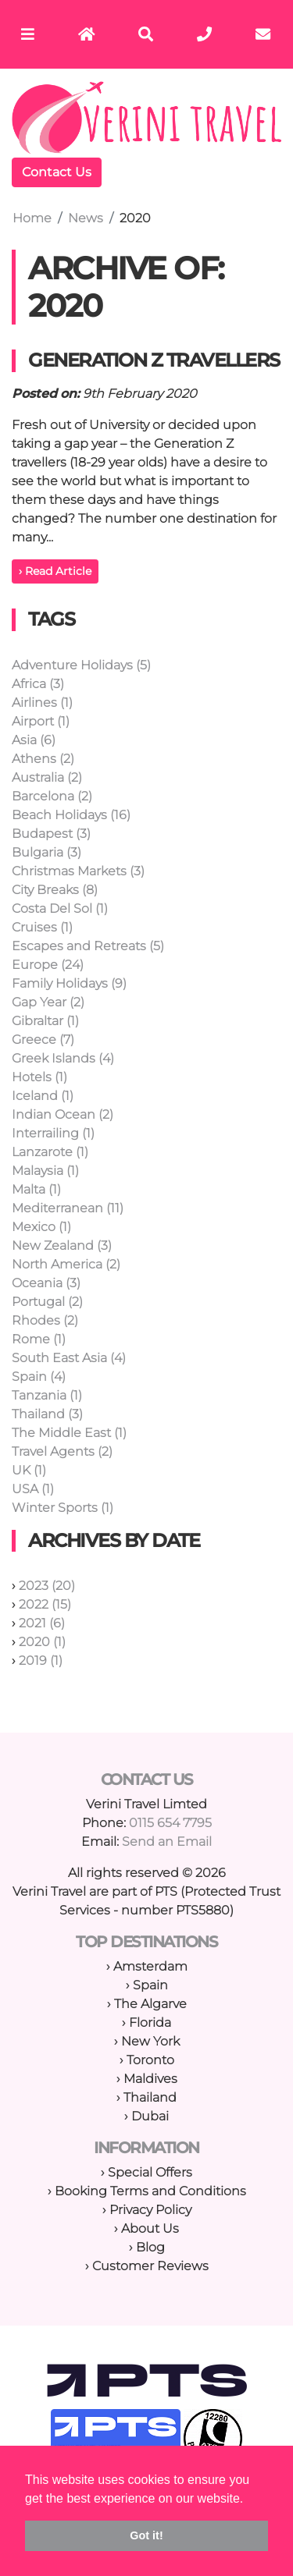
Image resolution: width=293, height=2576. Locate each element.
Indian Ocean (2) (62, 1114)
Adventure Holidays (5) (81, 665)
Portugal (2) (47, 1301)
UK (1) (29, 1470)
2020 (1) (42, 1641)
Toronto (150, 2060)
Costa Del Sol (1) (60, 908)
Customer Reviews (150, 2265)
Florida (150, 2022)
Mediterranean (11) (67, 1208)
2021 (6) (42, 1623)
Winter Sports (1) (62, 1507)
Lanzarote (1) (50, 1151)
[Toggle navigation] (28, 33)
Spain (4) (39, 1376)
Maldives (150, 2078)
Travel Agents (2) (62, 1451)
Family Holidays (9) (69, 983)
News (85, 218)
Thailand (150, 2097)
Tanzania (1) (47, 1395)
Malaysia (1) (45, 1170)
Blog (150, 2247)
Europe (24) (48, 964)
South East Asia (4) (69, 1357)
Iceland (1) (42, 1095)
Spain (150, 1985)
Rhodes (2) (45, 1320)
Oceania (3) (46, 1283)
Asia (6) (33, 740)
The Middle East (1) (69, 1432)
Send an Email (167, 1841)
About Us (150, 2228)
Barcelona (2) (52, 796)
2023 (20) (47, 1585)
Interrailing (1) (53, 1133)
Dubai (150, 2116)
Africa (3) (38, 683)
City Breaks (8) (55, 889)
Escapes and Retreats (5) (88, 946)
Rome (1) (39, 1339)
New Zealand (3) (62, 1245)
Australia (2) (47, 777)
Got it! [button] (146, 2535)
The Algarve (150, 2003)
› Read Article (55, 571)
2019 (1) (41, 1660)
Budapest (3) (51, 833)
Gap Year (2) (48, 1002)
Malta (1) (36, 1189)
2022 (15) (45, 1604)
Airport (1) (41, 721)
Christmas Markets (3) (78, 871)
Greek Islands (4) (63, 1058)
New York (150, 2041)
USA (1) (33, 1488)
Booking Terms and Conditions (150, 2191)
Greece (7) (43, 1039)
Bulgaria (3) (46, 852)
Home (32, 218)
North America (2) (66, 1264)
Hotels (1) (39, 1077)
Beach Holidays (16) (71, 814)
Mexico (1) (41, 1226)
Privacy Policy (150, 2209)
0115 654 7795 (170, 1822)
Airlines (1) (42, 702)
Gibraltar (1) (45, 1020)
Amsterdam (150, 1966)
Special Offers (150, 2172)
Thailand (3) (47, 1414)
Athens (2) (43, 758)
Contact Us (56, 172)
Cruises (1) (42, 927)
